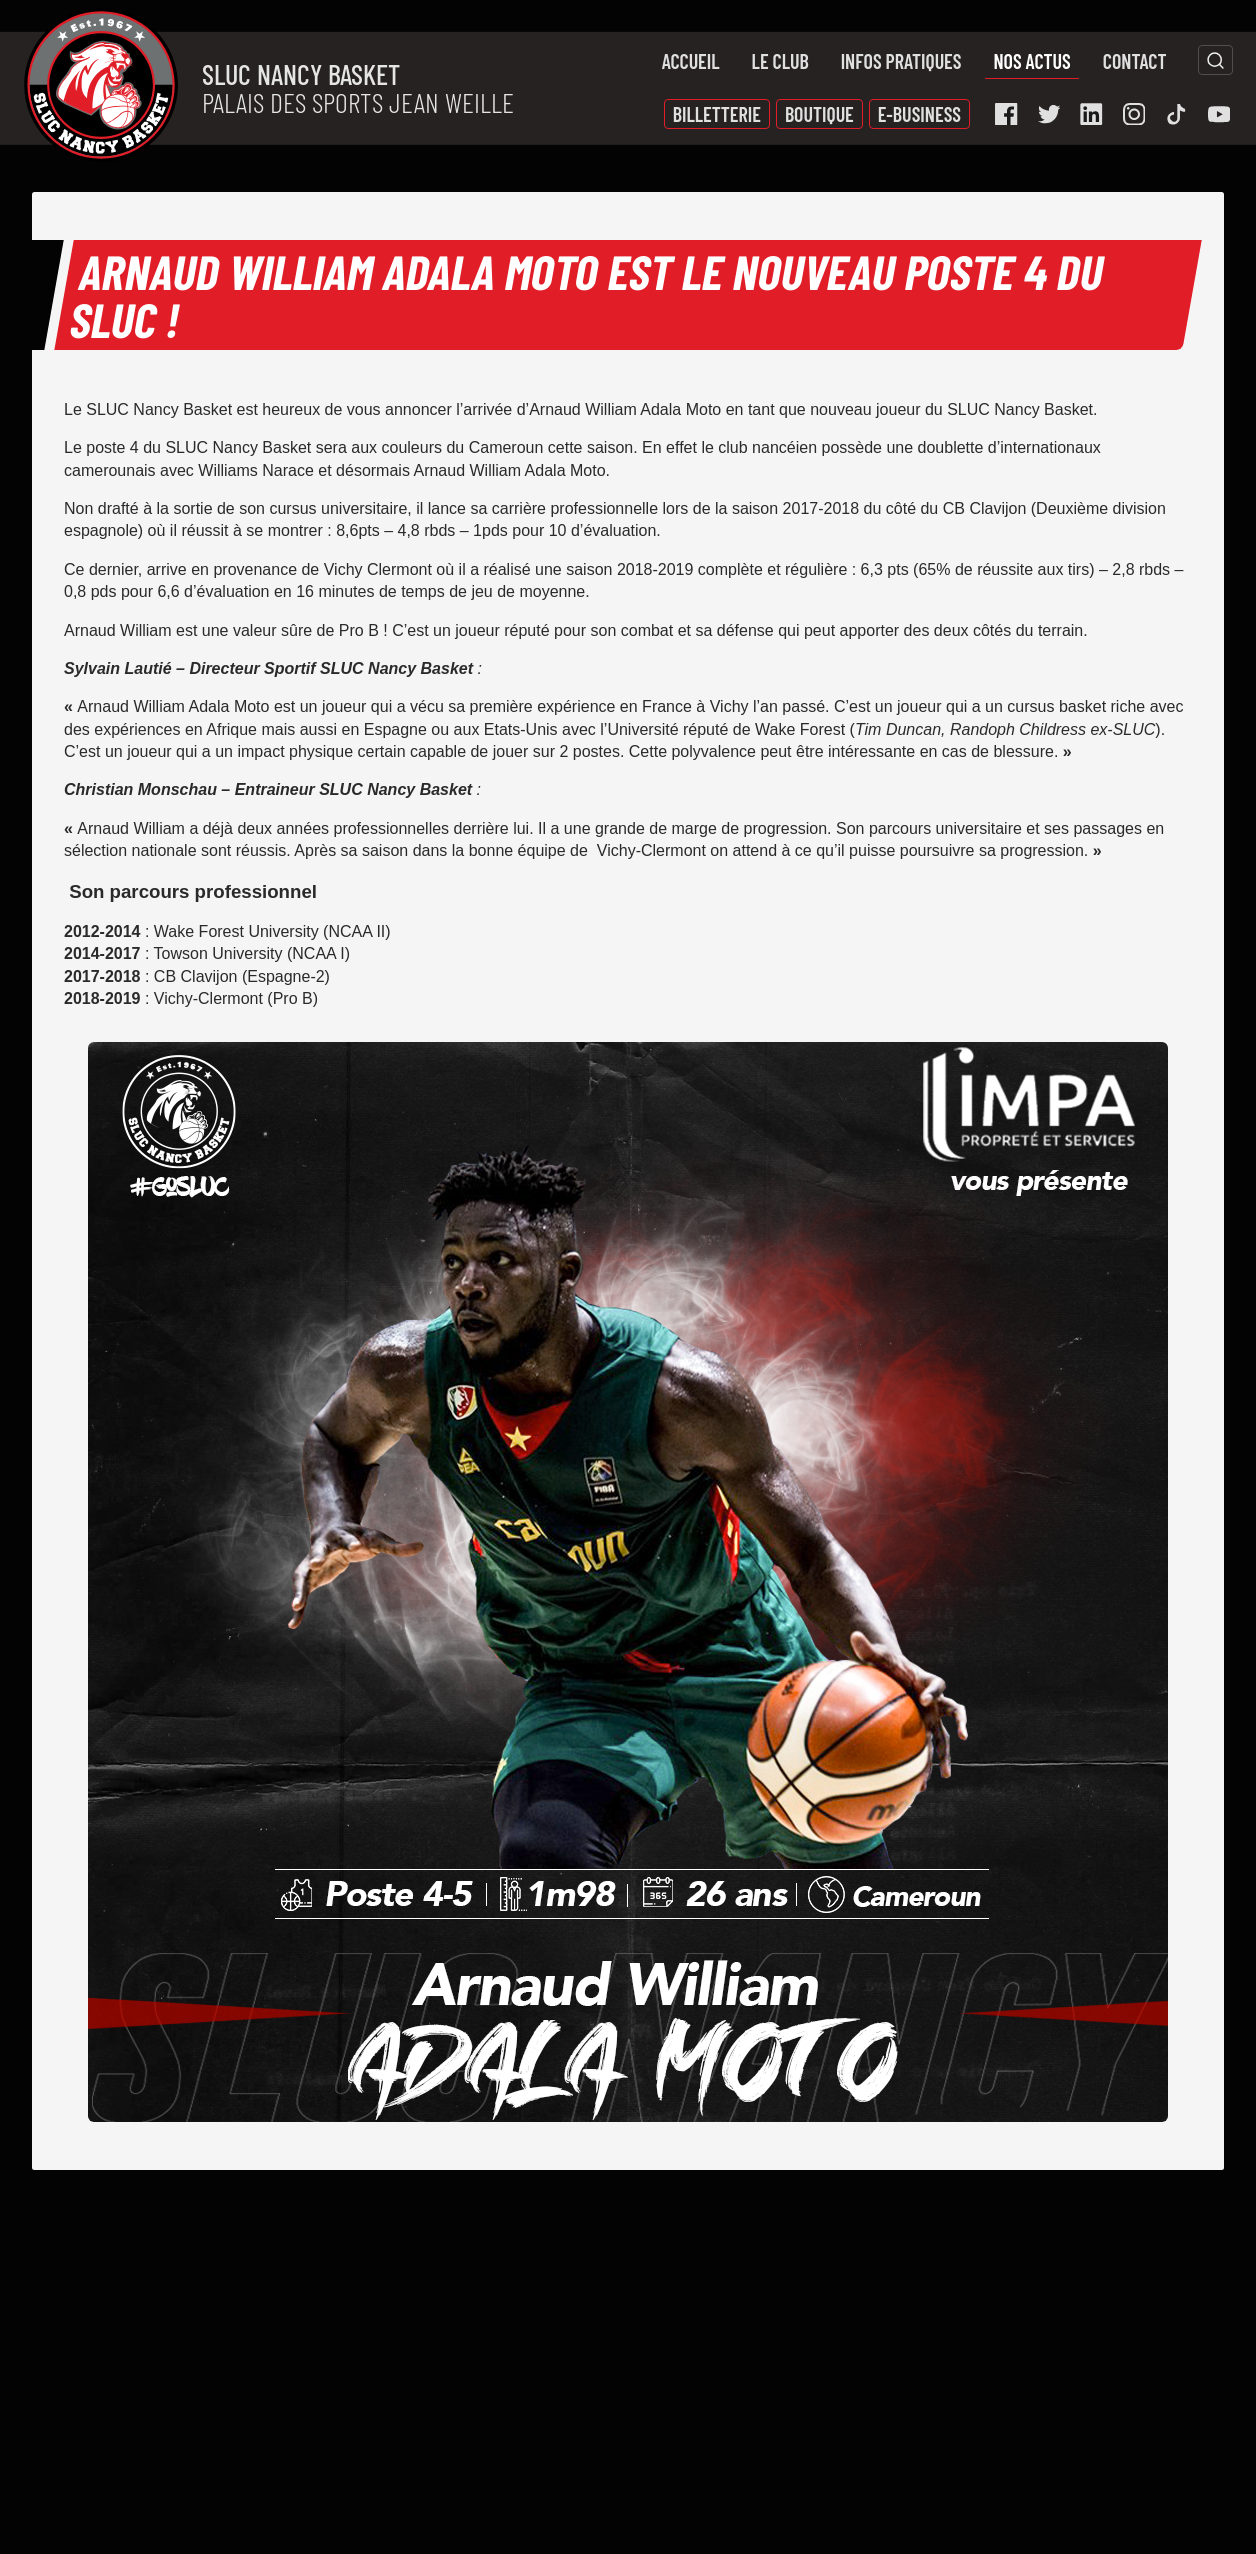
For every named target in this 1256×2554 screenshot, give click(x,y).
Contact (1135, 61)
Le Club (780, 61)
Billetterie (717, 114)
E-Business (919, 114)
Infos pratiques (901, 61)
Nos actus (1031, 61)
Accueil (691, 61)
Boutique (819, 114)
